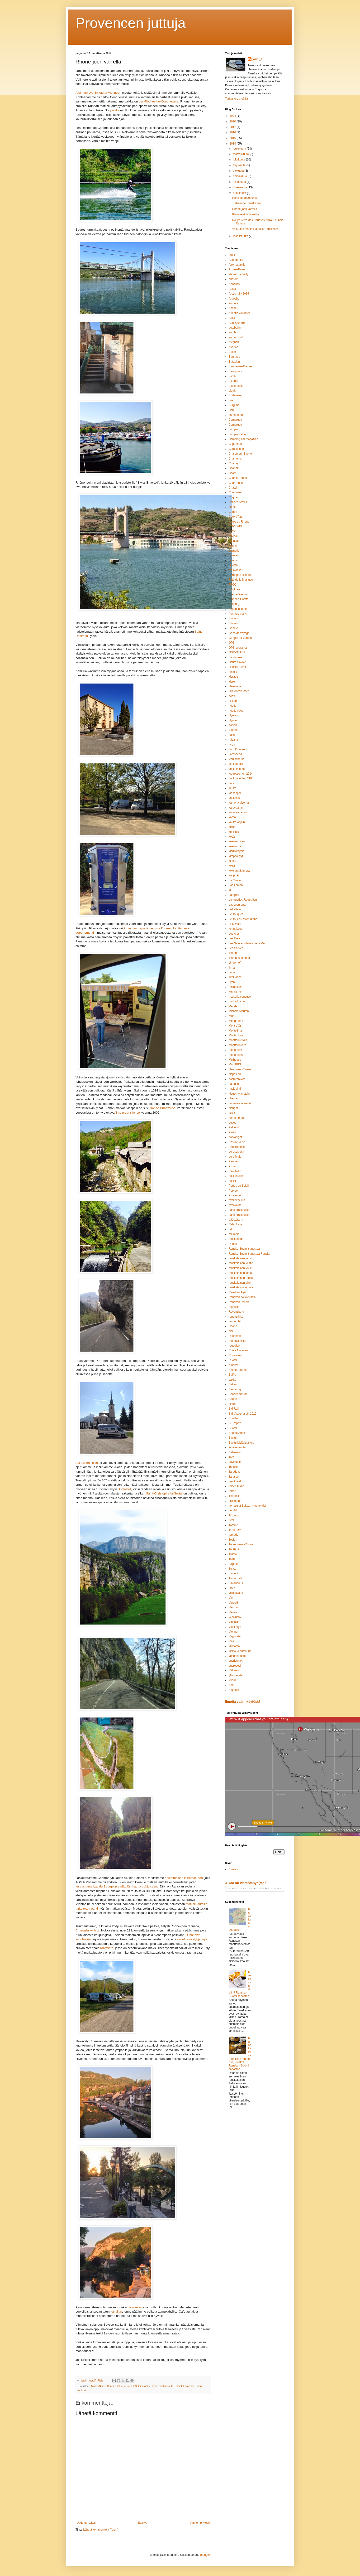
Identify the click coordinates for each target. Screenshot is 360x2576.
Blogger (205, 2555)
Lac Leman (236, 885)
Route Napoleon (239, 1350)
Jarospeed (235, 754)
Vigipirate (235, 1636)
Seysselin (134, 2307)
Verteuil (233, 1612)
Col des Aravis (238, 502)
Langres (234, 895)
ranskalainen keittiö (241, 1263)
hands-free (235, 657)
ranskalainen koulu (240, 1268)
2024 (233, 115)
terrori (232, 1491)
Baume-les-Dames (240, 366)
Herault (233, 676)
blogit (232, 390)
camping (234, 429)
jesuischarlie (236, 759)
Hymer (233, 720)
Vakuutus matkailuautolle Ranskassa (255, 229)
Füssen (233, 623)
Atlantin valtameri (240, 313)
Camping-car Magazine (243, 439)
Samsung (235, 1389)
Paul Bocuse (237, 1147)
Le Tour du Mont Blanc (243, 919)
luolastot (125, 1489)
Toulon (233, 1539)
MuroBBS (235, 1064)
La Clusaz (235, 880)
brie (231, 400)
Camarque (235, 424)
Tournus (234, 1549)
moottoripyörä (237, 1045)
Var (231, 1597)
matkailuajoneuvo (240, 996)
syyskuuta (239, 165)
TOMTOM (235, 1530)
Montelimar (236, 1030)
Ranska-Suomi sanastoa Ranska (249, 1253)
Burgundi (234, 405)
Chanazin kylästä (87, 1930)
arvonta (233, 303)
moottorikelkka (238, 1040)
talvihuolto (235, 1462)
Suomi (233, 1428)
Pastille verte (237, 1142)
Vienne (233, 1631)
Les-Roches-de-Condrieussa (159, 101)
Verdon (233, 1607)
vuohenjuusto (237, 1656)
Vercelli (233, 1602)
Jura (231, 783)
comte (233, 507)
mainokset (235, 987)
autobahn (235, 327)
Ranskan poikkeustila (242, 1297)
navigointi (235, 1088)
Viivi (231, 1641)
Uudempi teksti (86, 2522)
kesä (232, 836)
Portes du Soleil (239, 1185)
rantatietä (106, 1948)
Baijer (232, 352)
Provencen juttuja (131, 23)
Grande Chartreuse (162, 1108)
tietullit (233, 1510)
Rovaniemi (235, 1355)
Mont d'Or (235, 1025)
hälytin (233, 725)
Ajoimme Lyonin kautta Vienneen (98, 92)
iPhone (233, 730)
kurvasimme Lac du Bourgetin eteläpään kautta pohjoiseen (116, 1886)
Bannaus (234, 356)
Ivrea (232, 744)
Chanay (233, 463)
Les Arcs (234, 933)
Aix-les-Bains (97, 2386)
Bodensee (235, 395)
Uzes (232, 1588)
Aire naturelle (237, 264)
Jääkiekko (235, 798)
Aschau (233, 308)
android (233, 279)
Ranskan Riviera (239, 1302)
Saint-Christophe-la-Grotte (164, 1493)
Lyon (154, 2386)
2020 (233, 121)
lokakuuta (239, 159)
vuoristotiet (235, 1660)
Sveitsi (233, 1437)
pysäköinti (235, 1205)
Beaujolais (235, 371)
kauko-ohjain (237, 822)
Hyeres (233, 715)
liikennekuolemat (239, 958)
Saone (233, 1399)
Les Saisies (236, 948)
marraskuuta (241, 154)
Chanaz (111, 2386)
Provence (235, 1195)
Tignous (234, 1515)
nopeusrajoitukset (240, 1103)
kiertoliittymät (237, 851)
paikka (114, 110)
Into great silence (128, 1112)
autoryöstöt (236, 337)
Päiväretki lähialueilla (245, 214)
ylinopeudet (236, 1675)
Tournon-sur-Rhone (241, 1544)
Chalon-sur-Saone (240, 453)
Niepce (233, 1098)
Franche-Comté (238, 599)
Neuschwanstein (239, 1093)
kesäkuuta (240, 182)
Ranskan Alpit (237, 1292)
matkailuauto (166, 2386)
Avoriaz (233, 347)
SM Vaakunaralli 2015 (242, 1413)
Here (232, 681)
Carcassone (236, 449)
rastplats (234, 1307)
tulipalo (233, 1564)
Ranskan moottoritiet (245, 197)
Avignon (234, 342)
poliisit (233, 1181)
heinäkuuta (240, 176)
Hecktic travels (238, 667)
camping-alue (237, 434)
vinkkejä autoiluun (240, 1651)
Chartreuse (123, 2386)
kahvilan (116, 2311)
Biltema (233, 381)
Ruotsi (233, 1360)
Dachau (233, 536)
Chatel (233, 487)
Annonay (234, 284)
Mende (233, 1006)
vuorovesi (235, 1665)
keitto (232, 827)
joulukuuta (240, 148)
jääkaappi (235, 793)
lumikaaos (235, 977)
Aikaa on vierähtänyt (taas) (246, 1883)
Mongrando (236, 1021)
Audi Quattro (237, 323)
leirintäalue (144, 2386)
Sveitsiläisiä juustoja (241, 1442)
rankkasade (236, 1239)
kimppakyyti (236, 856)
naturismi (234, 1084)
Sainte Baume (237, 1370)
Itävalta (233, 739)
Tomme (233, 1525)
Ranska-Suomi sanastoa (244, 1248)
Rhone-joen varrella (244, 209)
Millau (232, 1016)
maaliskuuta (241, 236)
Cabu (232, 410)
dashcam (234, 541)
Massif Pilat (236, 992)
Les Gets (234, 938)
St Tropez (235, 1423)
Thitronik (234, 1496)
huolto (233, 705)
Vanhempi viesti (200, 2522)
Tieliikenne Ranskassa (246, 203)
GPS (134, 2386)
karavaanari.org (238, 812)
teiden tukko (236, 1486)
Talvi (231, 1457)
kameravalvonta (239, 802)
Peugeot (234, 1161)
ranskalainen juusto (241, 1258)
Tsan (232, 1559)
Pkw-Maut (235, 1171)
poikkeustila (236, 1176)
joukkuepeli (236, 764)
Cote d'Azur (236, 516)
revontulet (235, 1321)
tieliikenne (235, 1501)
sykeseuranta (237, 1447)
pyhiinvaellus (237, 1200)
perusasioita (236, 1151)
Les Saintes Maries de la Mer (247, 943)
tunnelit (233, 1573)
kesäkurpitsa (237, 841)
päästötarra (236, 1219)
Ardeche (234, 298)
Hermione (235, 686)
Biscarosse (236, 386)
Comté (233, 512)
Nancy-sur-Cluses (240, 1069)
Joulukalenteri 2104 (241, 778)
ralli (231, 1229)
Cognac (233, 497)
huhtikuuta (240, 193)
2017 (233, 127)
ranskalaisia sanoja (241, 1287)
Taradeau (235, 1471)
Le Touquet (236, 914)
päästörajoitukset (239, 1215)
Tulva (232, 1568)
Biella (232, 376)
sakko (232, 1379)
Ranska (189, 2386)
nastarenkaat (237, 1079)
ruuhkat (81, 2390)
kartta (232, 817)
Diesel (233, 546)
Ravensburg (236, 1311)
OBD (232, 1113)
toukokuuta (240, 187)
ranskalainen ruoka (241, 1278)
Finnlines (234, 589)
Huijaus (233, 701)
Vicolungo (235, 1627)
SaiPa (232, 1374)
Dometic (234, 550)
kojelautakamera (239, 870)
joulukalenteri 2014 (241, 773)
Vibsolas (234, 1622)
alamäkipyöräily (238, 274)
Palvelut (179, 2386)
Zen (231, 1685)
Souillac (234, 1418)
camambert (236, 415)
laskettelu (235, 909)
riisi (231, 1331)
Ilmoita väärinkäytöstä (242, 1701)
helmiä (233, 672)
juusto (232, 788)
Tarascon (234, 1476)
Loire (232, 972)
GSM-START (237, 652)
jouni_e (257, 59)
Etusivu (142, 2522)
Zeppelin (234, 1690)
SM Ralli (234, 1408)
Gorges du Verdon (240, 638)
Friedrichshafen (238, 609)
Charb (233, 473)
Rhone (199, 2386)
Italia (232, 735)
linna (232, 967)
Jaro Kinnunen (238, 749)
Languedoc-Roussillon (243, 899)
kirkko (232, 861)
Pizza (232, 1166)
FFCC (232, 584)
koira (232, 865)
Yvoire (233, 1680)
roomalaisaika (237, 1341)
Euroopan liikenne (240, 575)
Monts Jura (236, 1035)
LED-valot (235, 924)
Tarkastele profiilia (236, 98)
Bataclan (234, 361)
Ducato (233, 565)
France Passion (238, 594)
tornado (233, 1534)
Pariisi (233, 1132)
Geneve (234, 628)
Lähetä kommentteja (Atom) (100, 2529)
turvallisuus (236, 1583)
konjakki (234, 875)
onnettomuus (237, 1118)
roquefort (234, 1345)
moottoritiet (236, 1055)
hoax (232, 696)
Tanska (233, 1467)
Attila (232, 318)
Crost (232, 531)
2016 (233, 132)
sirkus (232, 1404)
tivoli (231, 1520)
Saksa (233, 1384)
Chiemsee (235, 492)
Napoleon (235, 1074)
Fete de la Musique (241, 579)
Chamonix (235, 458)
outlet (232, 1122)
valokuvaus (236, 1593)
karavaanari (236, 807)
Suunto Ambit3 (238, 1433)
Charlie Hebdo (238, 478)
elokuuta (239, 170)
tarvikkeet (235, 1481)
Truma (233, 1554)
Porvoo (233, 1190)
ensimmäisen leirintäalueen (184, 1878)
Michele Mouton (239, 1011)
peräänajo (235, 1156)
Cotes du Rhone (239, 521)
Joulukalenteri (237, 769)
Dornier (233, 555)
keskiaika (234, 832)
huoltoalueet (236, 710)
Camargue (235, 419)
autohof (233, 332)
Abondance (236, 260)
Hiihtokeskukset (239, 691)
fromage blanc (238, 613)
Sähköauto (235, 1452)
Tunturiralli (235, 1578)
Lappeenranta (237, 904)
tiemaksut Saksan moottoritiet (247, 1505)
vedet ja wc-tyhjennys (192, 1939)
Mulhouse (235, 1059)
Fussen (233, 618)
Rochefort (235, 1336)
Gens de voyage (239, 633)
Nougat (233, 1108)
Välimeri (234, 1670)
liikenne (233, 953)
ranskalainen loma (240, 1273)
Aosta (232, 289)
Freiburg (234, 604)
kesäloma (235, 846)
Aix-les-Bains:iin (87, 1463)
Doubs (233, 560)
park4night (235, 1137)
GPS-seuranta (238, 647)
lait (230, 890)
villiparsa (234, 1646)
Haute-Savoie (237, 662)
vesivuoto (235, 1617)
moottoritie (235, 1050)
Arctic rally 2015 (239, 293)
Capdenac (235, 444)
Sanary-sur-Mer (238, 1394)
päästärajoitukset (239, 1210)
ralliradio (234, 1234)
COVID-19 (235, 526)
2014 (233, 143)
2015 (233, 138)
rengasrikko (236, 1316)
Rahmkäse (235, 1224)
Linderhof (235, 962)
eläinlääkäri (236, 570)
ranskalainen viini (240, 1282)
